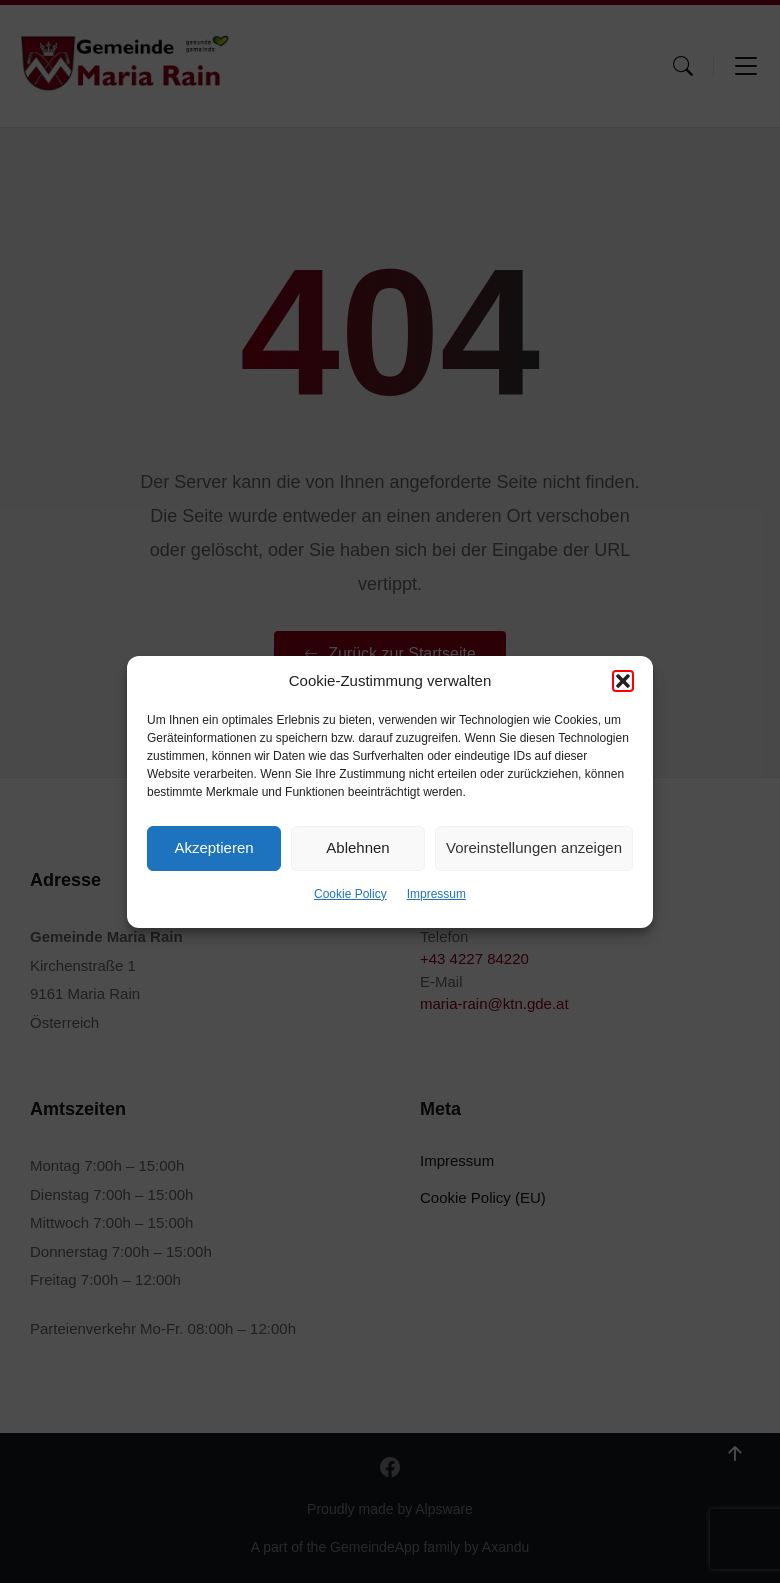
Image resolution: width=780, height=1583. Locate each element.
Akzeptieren (213, 847)
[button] (623, 681)
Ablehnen (357, 847)
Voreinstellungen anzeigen (534, 847)
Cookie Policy (350, 894)
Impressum (436, 894)
